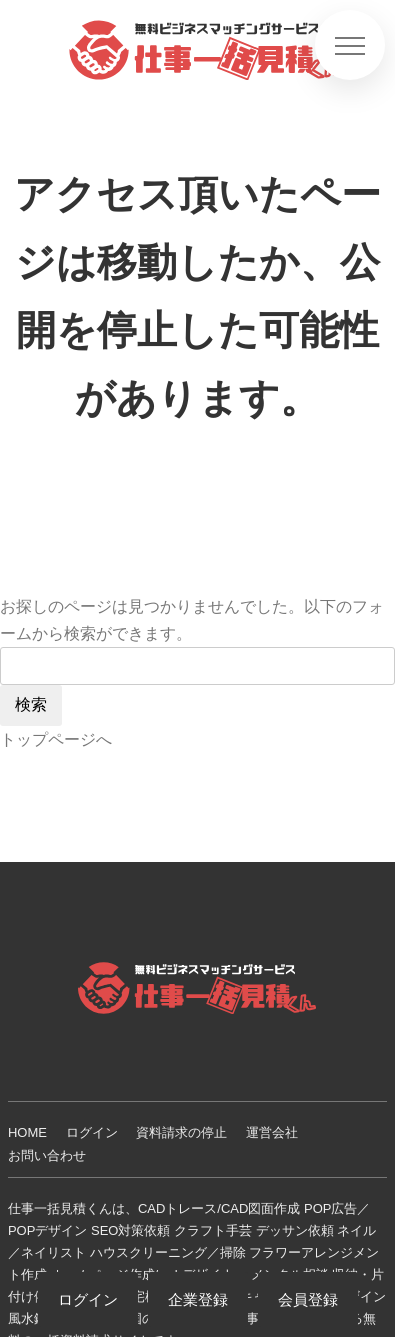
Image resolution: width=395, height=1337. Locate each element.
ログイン (92, 1132)
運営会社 (272, 1132)
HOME (27, 1132)
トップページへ (56, 739)
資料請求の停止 (181, 1132)
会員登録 (308, 1299)
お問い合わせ (47, 1155)
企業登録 (198, 1299)
